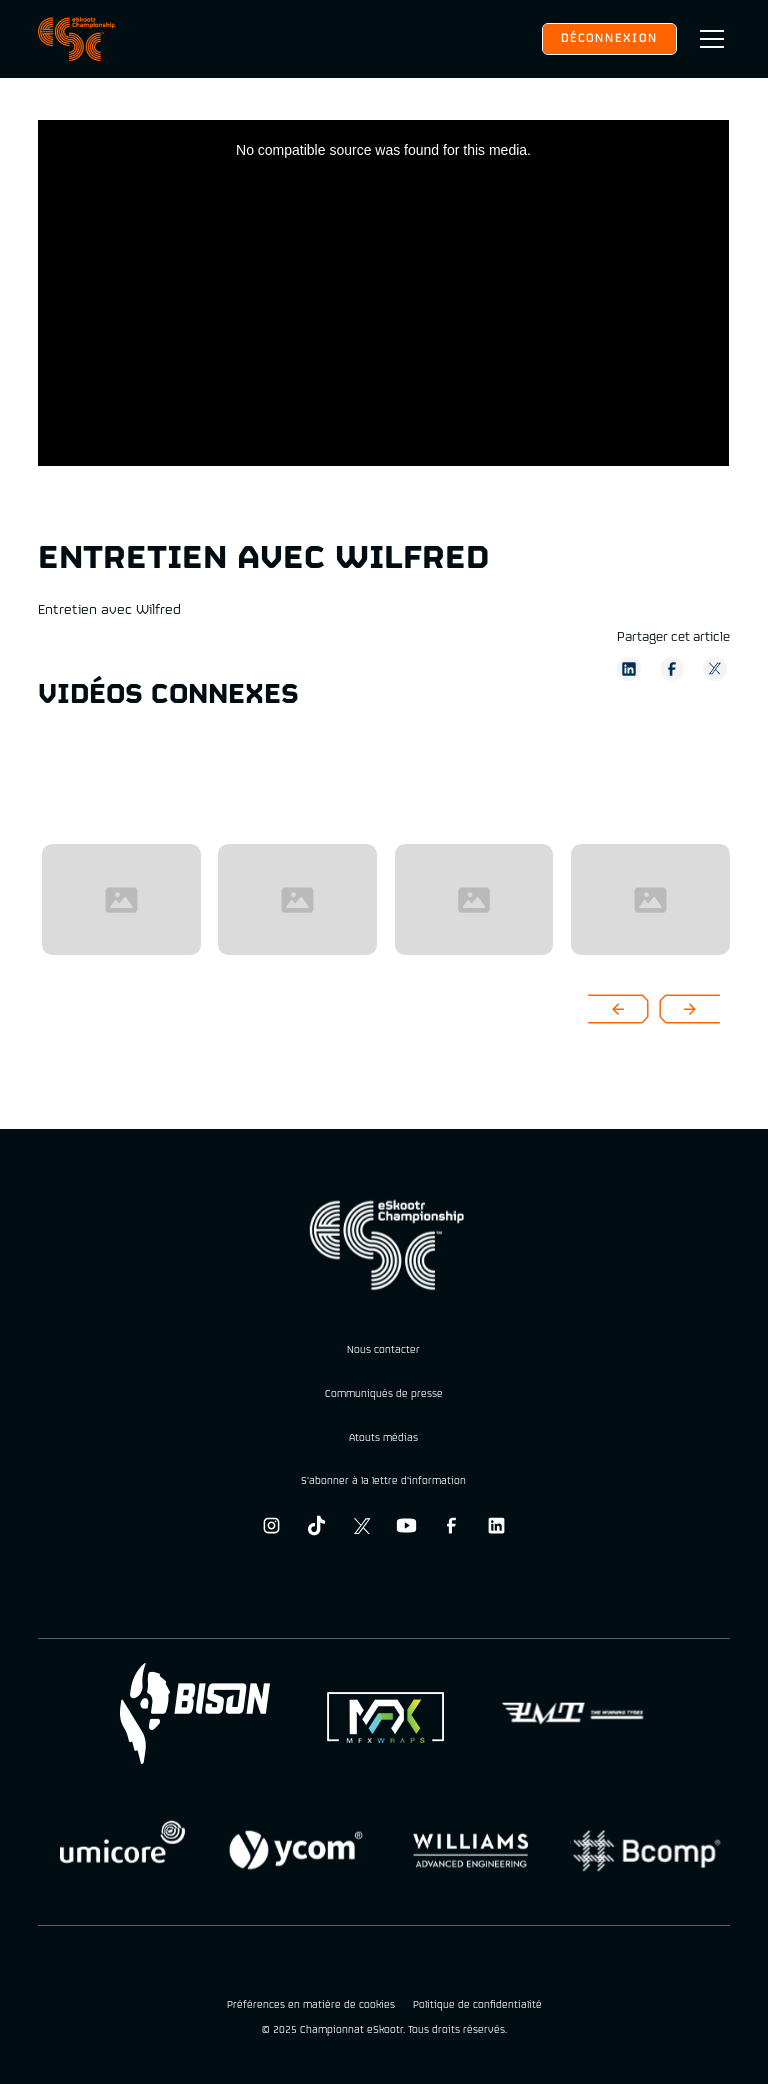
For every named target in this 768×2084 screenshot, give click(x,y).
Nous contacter (383, 1350)
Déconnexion (609, 38)
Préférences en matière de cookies (311, 2006)
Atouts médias (383, 1438)
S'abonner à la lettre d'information (383, 1481)
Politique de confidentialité (477, 2006)
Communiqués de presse (384, 1394)
